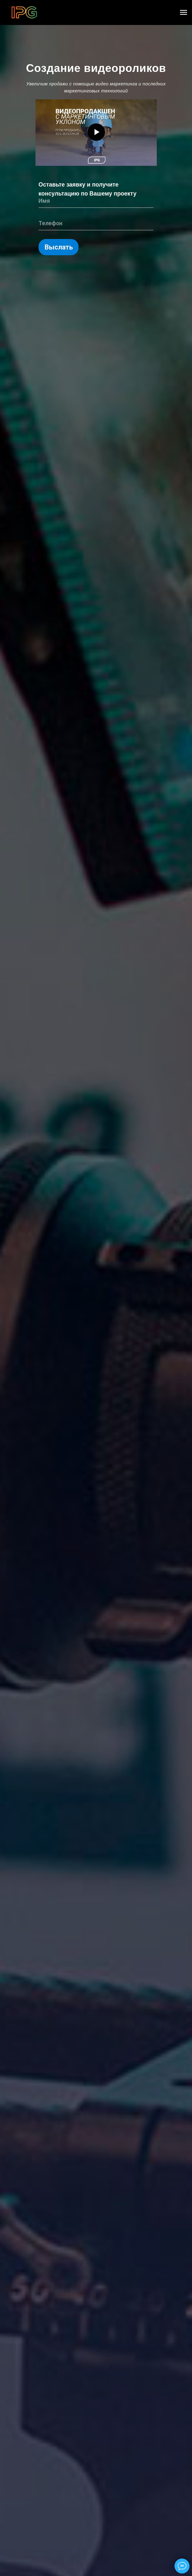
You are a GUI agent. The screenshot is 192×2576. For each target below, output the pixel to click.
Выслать (58, 247)
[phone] (96, 223)
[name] (96, 201)
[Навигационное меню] (183, 12)
